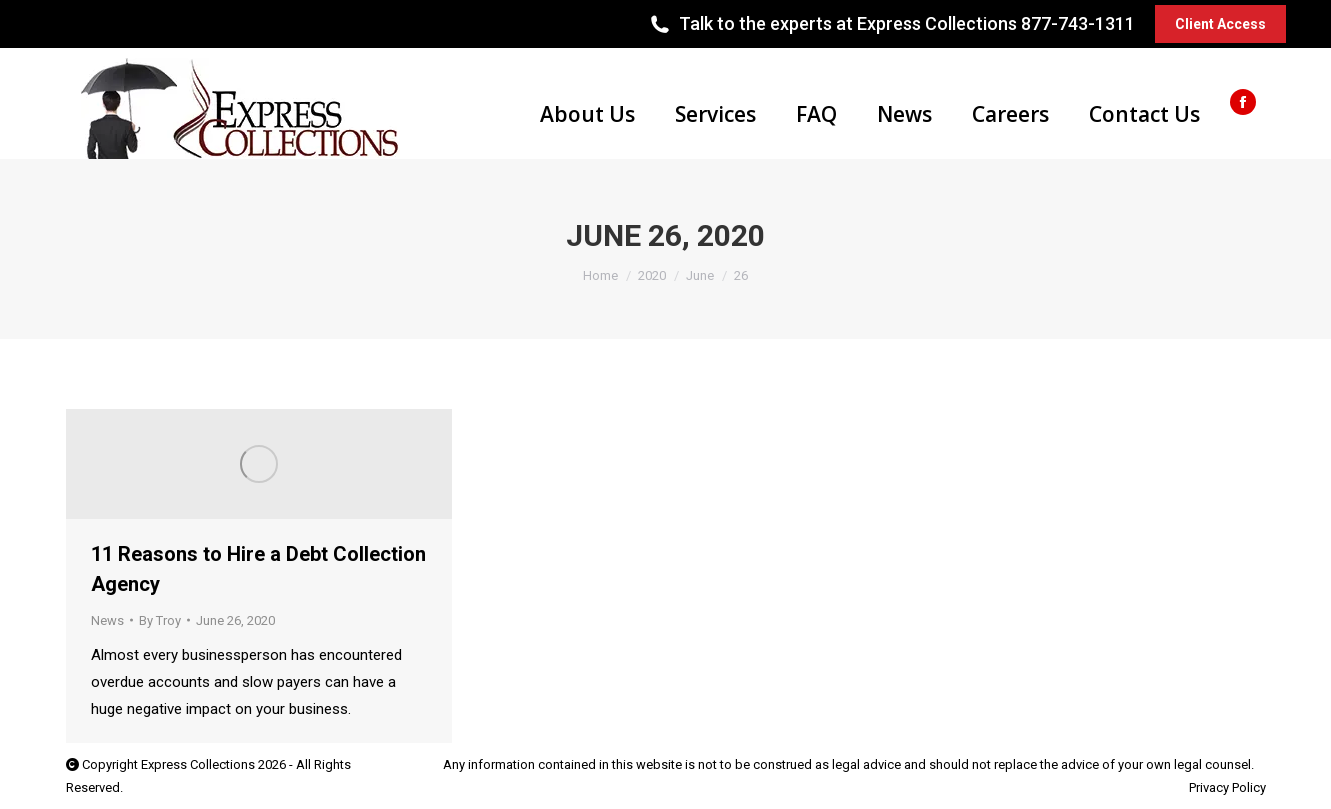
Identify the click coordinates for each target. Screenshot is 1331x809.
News (107, 620)
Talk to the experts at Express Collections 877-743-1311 (890, 24)
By (160, 620)
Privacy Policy (1227, 787)
